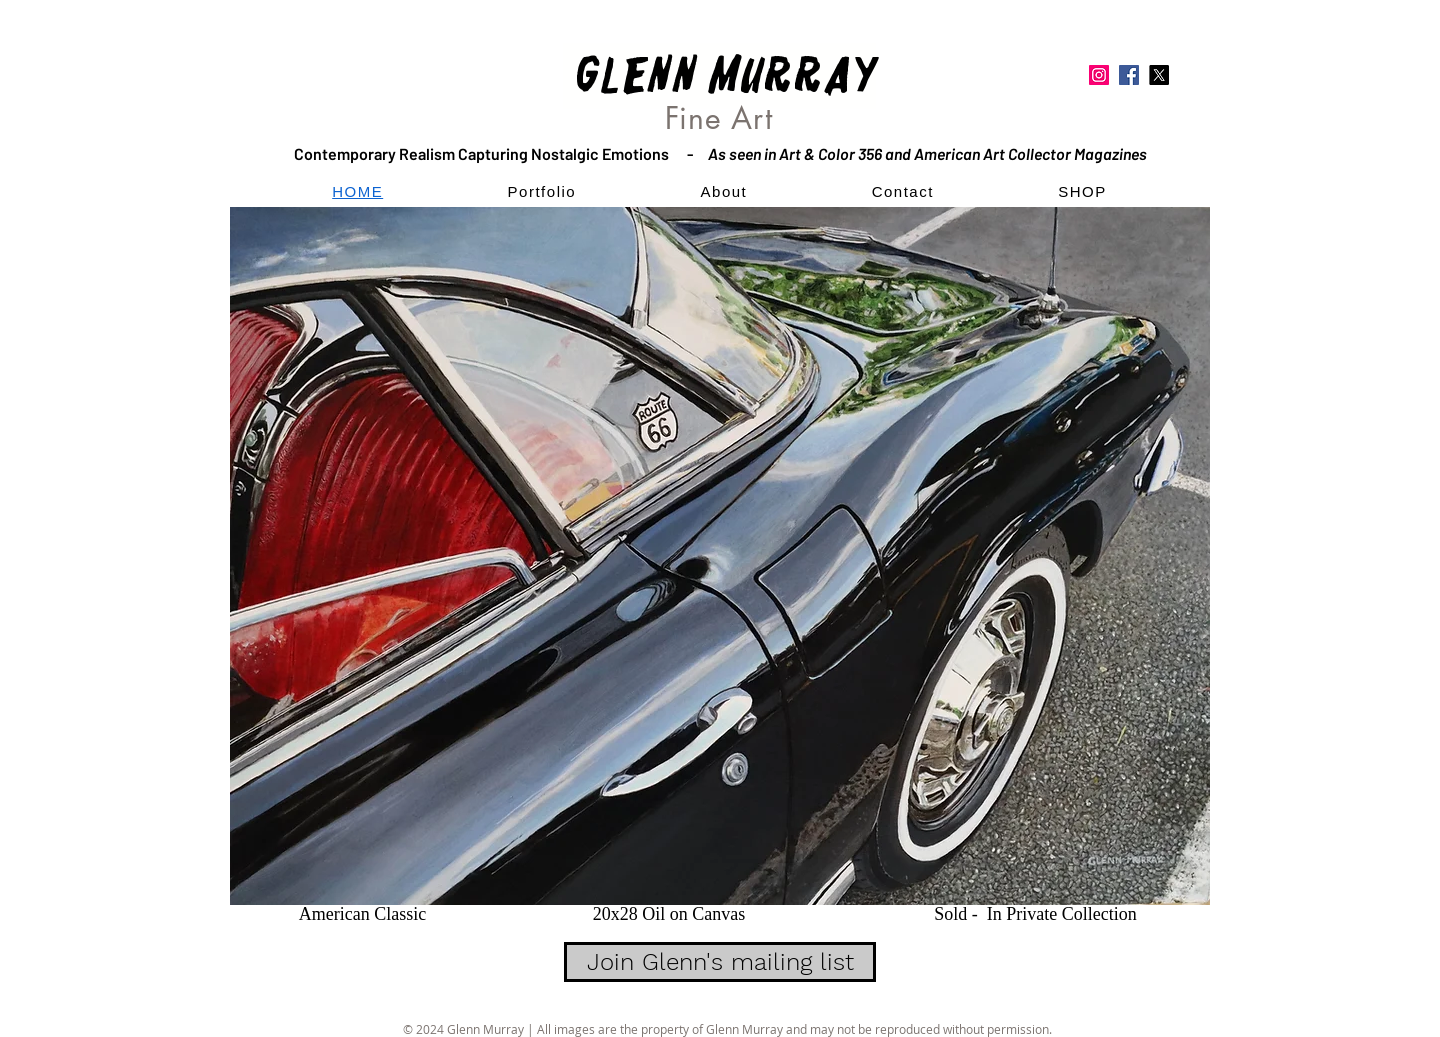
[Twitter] (1159, 75)
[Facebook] (1129, 75)
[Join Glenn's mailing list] (720, 962)
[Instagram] (1099, 75)
